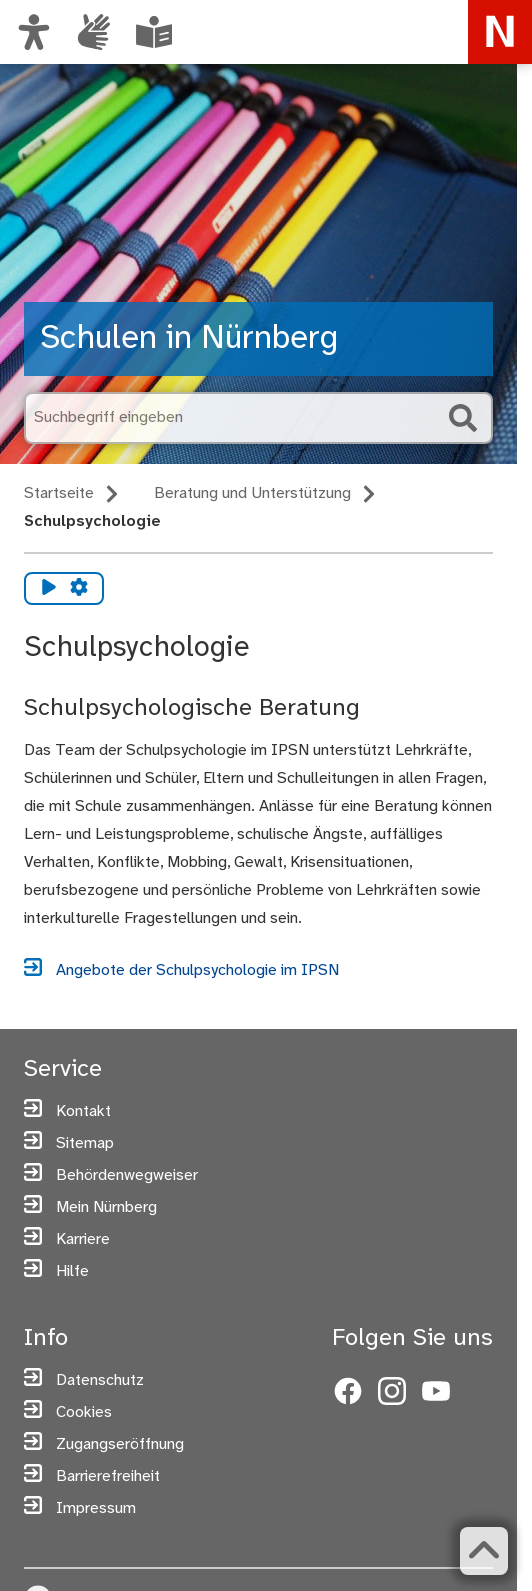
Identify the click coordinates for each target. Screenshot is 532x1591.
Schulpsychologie (92, 521)
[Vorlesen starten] (49, 588)
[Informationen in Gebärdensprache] (94, 32)
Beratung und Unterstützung (252, 493)
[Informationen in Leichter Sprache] (154, 32)
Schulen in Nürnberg (189, 338)
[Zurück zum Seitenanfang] (484, 1551)
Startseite (59, 493)
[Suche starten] (463, 418)
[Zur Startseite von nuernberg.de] (500, 32)
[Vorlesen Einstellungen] (79, 588)
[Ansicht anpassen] (34, 32)
